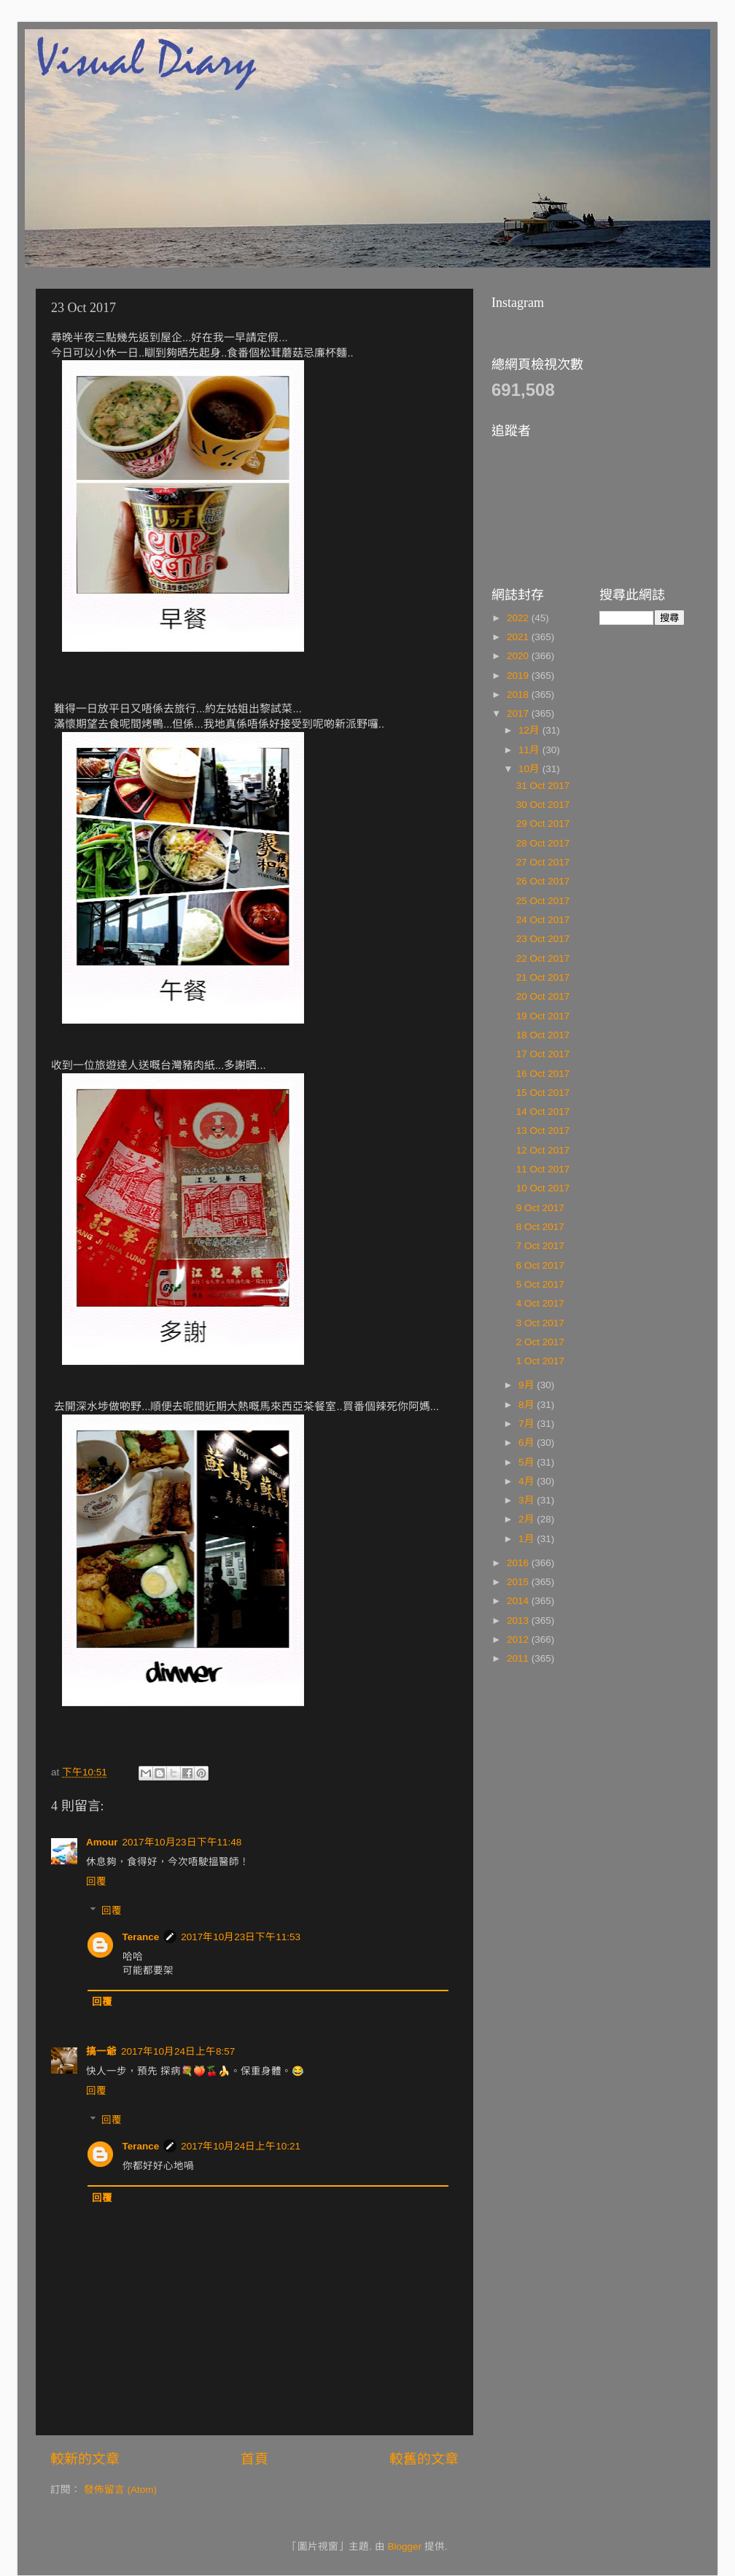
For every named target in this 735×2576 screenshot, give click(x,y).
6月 (527, 1442)
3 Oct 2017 (540, 1323)
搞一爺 (101, 2051)
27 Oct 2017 (543, 862)
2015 (519, 1581)
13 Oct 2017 (543, 1130)
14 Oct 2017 (543, 1111)
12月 (530, 730)
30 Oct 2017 (543, 804)
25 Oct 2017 (543, 900)
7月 (527, 1423)
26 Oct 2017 (543, 881)
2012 (519, 1639)
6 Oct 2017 (540, 1265)
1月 (527, 1538)
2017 (519, 713)
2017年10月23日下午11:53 (240, 1936)
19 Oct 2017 (543, 1016)
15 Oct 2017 (543, 1092)
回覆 (96, 1881)
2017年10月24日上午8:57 (178, 2051)
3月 (527, 1500)
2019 (519, 675)
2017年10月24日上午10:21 (240, 2146)
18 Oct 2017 (543, 1035)
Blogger (405, 2546)
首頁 (254, 2459)
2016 (519, 1562)
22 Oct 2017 (543, 958)
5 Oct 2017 (540, 1284)
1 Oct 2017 (540, 1360)
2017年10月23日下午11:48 (182, 1842)
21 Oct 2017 (543, 977)
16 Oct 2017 (543, 1073)
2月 (527, 1519)
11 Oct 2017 (543, 1169)
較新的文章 (85, 2459)
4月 (527, 1481)
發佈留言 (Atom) (120, 2489)
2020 (519, 655)
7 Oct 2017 (540, 1245)
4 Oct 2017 (540, 1303)
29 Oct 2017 (543, 823)
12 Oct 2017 (543, 1150)
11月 (530, 749)
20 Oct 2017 (543, 996)
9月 (527, 1385)
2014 (519, 1600)
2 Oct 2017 (540, 1341)
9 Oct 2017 (540, 1207)
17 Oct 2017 (543, 1053)
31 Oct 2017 (543, 785)
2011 (519, 1658)
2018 (519, 694)
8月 (527, 1404)
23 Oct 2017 (543, 938)
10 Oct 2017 (543, 1188)
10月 (530, 768)
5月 (527, 1462)
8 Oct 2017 (540, 1226)
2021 (519, 636)
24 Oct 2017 (543, 919)
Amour (102, 1842)
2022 (519, 617)
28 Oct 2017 (543, 843)
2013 (519, 1620)
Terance (141, 1936)
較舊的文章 (424, 2459)
